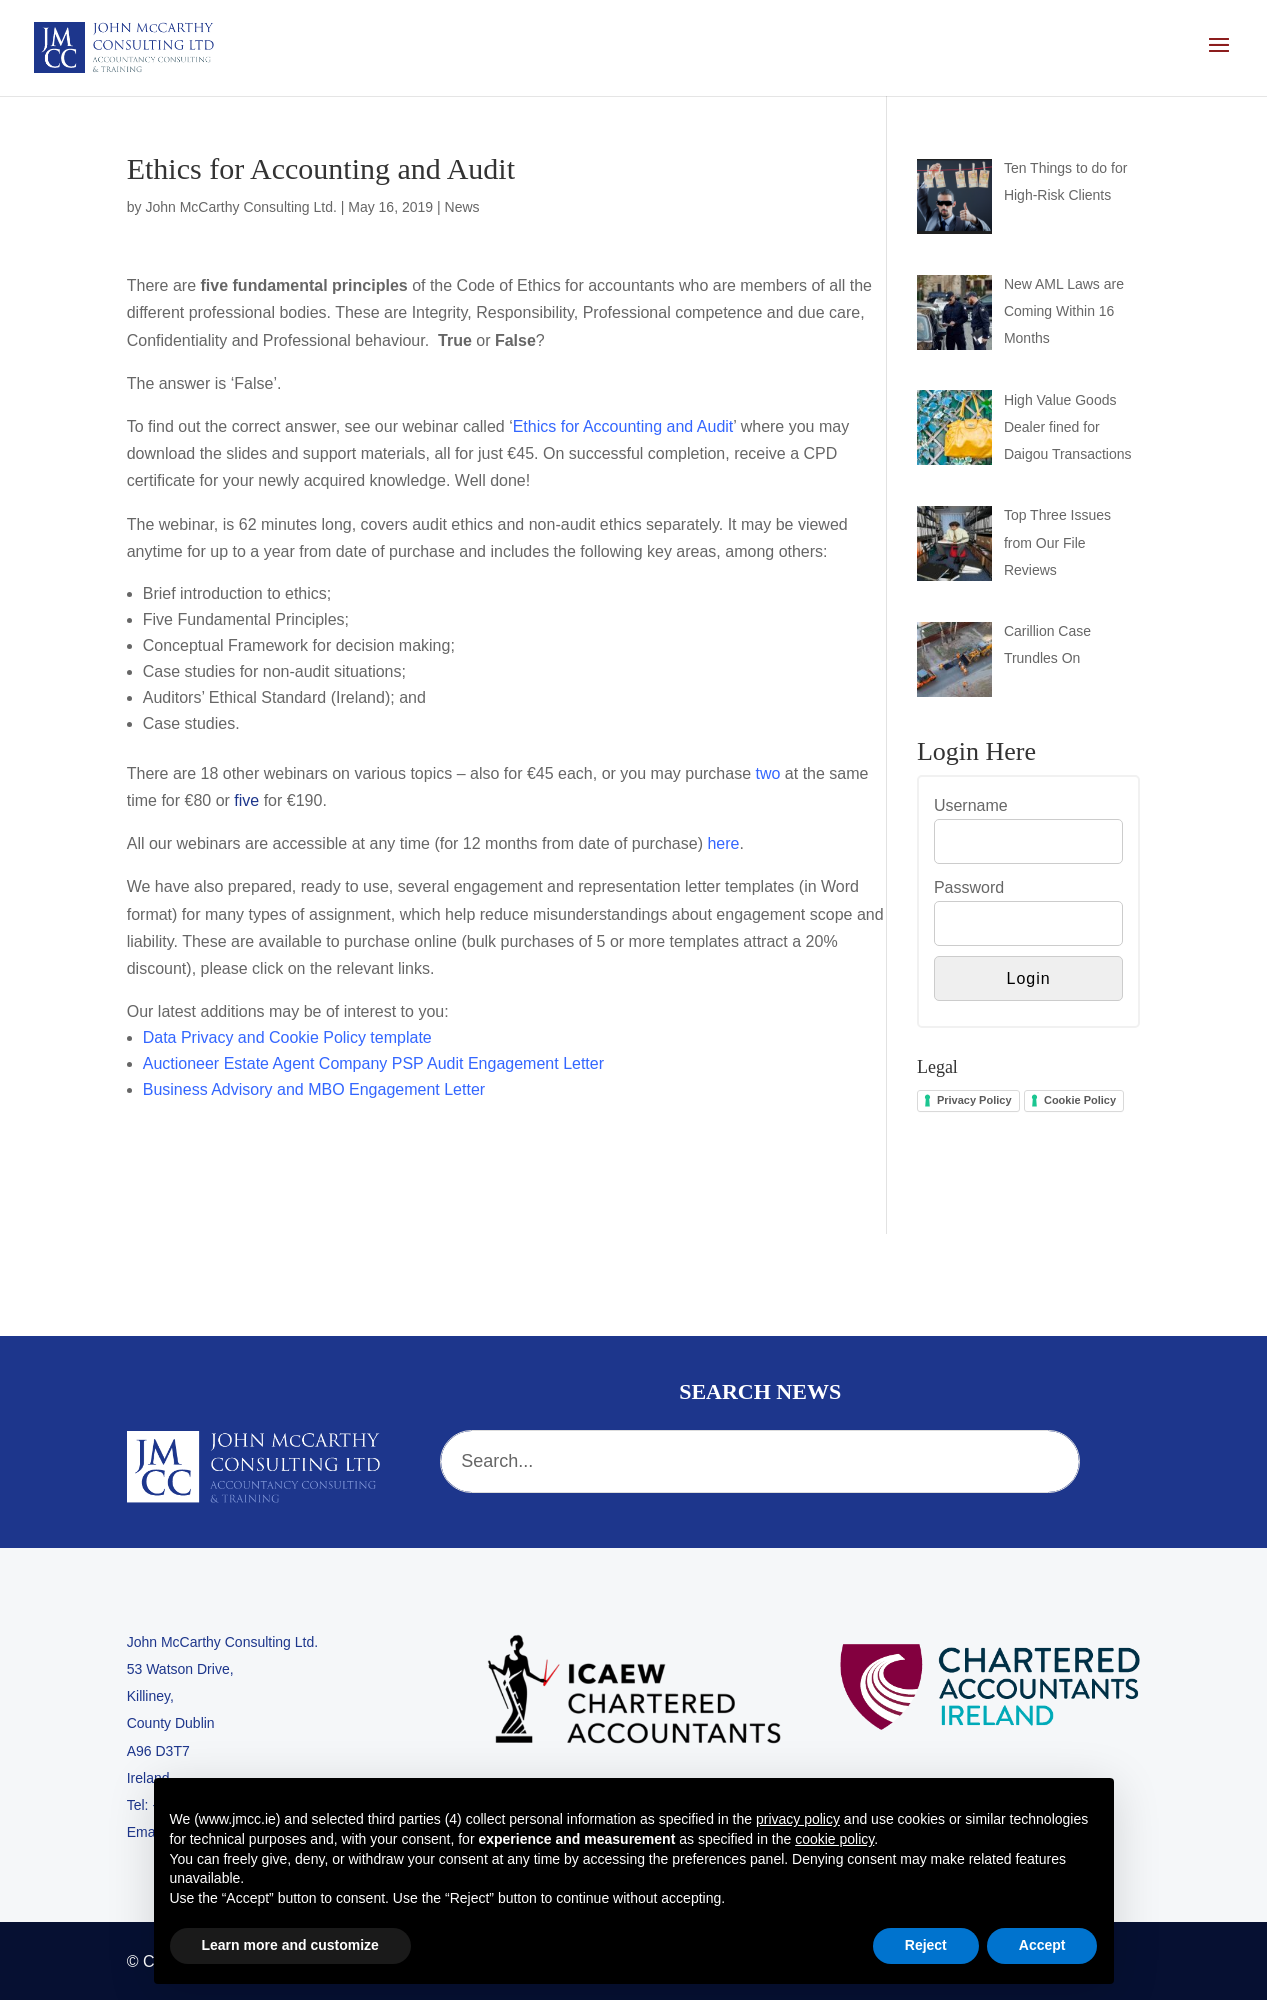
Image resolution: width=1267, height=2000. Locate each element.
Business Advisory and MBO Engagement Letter (314, 1089)
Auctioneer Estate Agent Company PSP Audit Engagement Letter (373, 1063)
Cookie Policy (1080, 1100)
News (462, 207)
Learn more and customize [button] (290, 1945)
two (768, 773)
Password (969, 887)
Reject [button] (926, 1945)
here (723, 843)
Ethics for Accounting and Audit (623, 426)
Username (971, 805)
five (246, 800)
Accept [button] (1042, 1945)
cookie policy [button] (834, 1839)
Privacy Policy (974, 1100)
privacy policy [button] (798, 1819)
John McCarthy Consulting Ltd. (240, 207)
